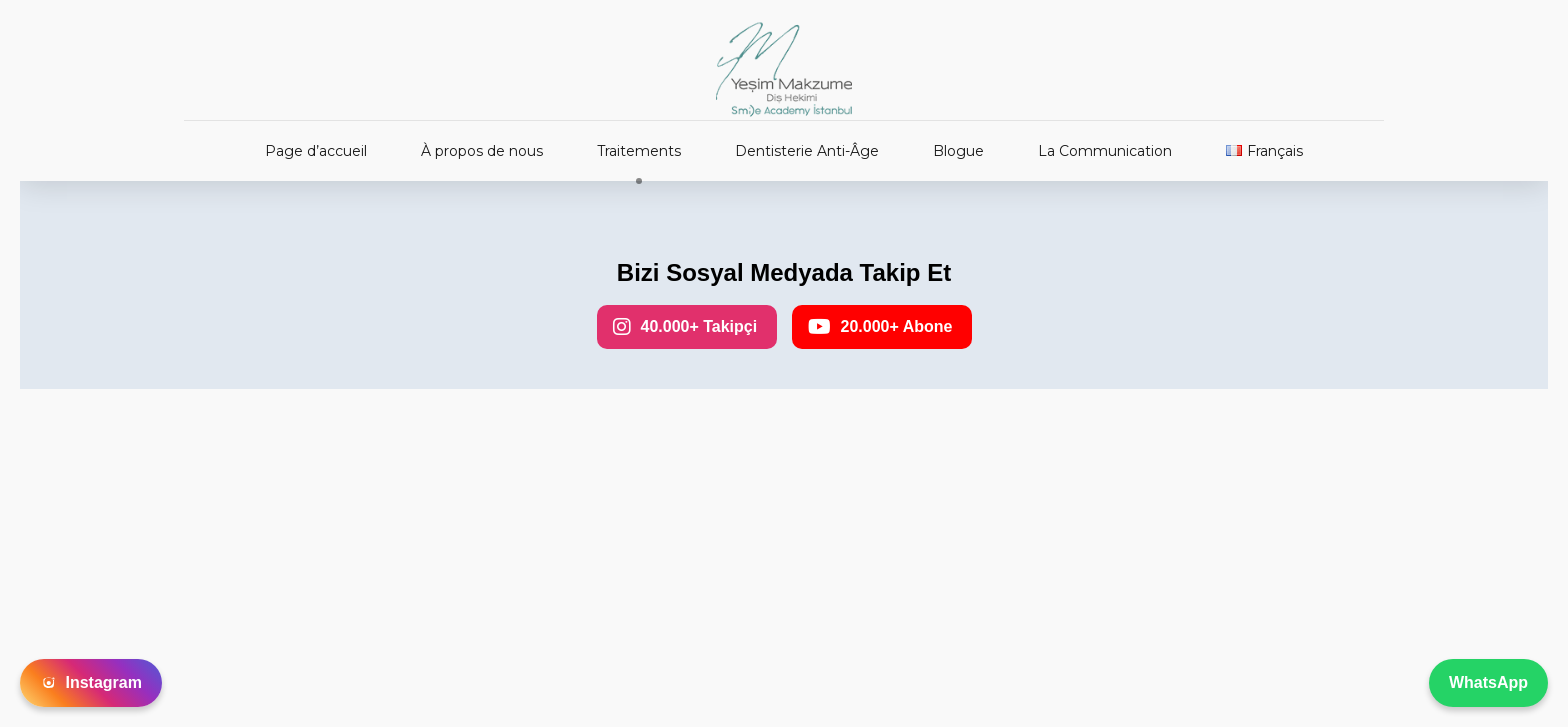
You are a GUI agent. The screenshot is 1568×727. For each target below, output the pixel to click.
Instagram (91, 683)
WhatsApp (1488, 682)
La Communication (1105, 151)
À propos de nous (482, 151)
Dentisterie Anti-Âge (807, 151)
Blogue (958, 151)
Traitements (639, 151)
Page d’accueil (316, 151)
